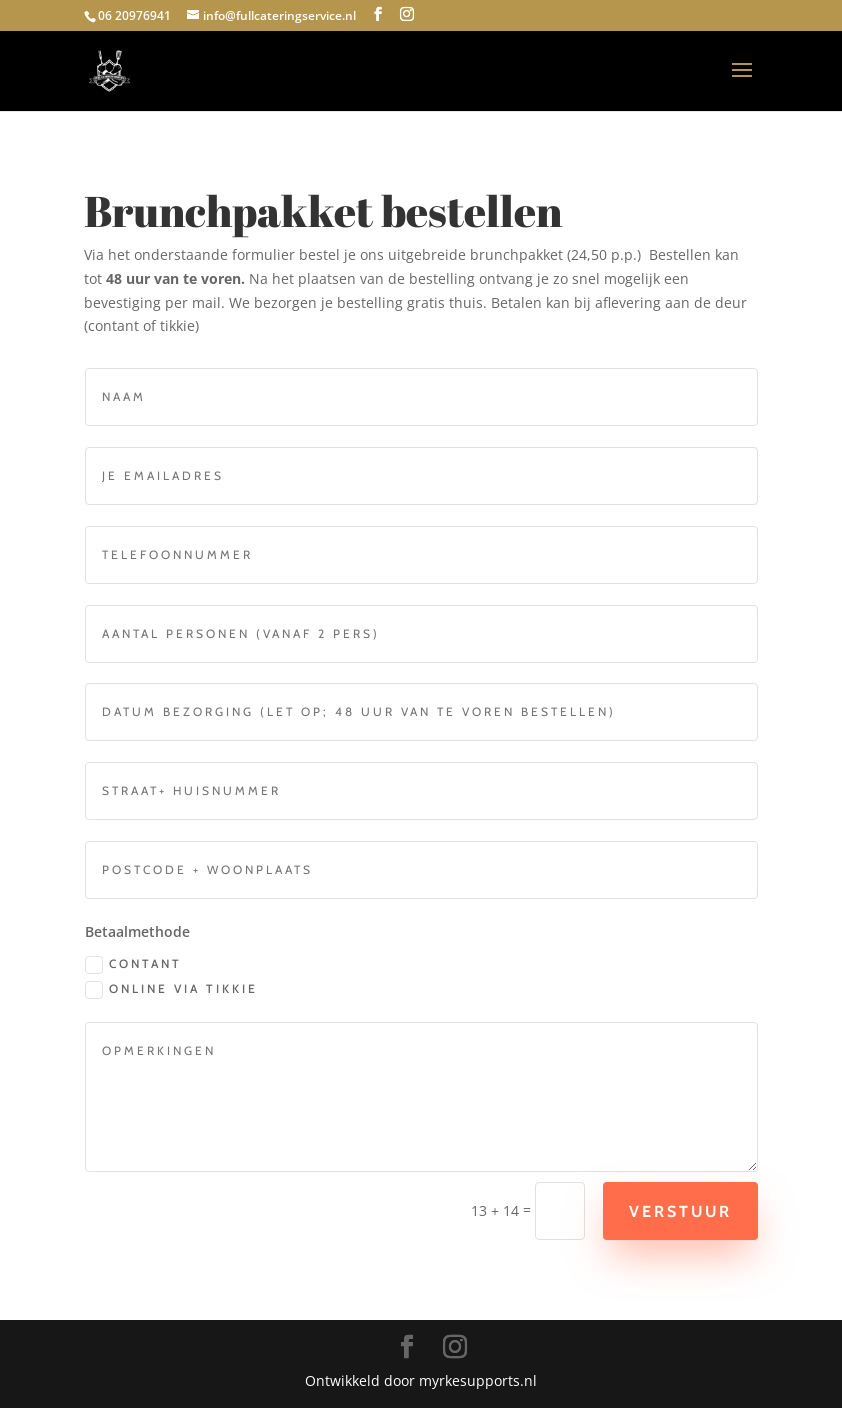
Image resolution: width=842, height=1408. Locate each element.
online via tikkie (166, 990)
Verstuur (675, 1211)
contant (128, 965)
